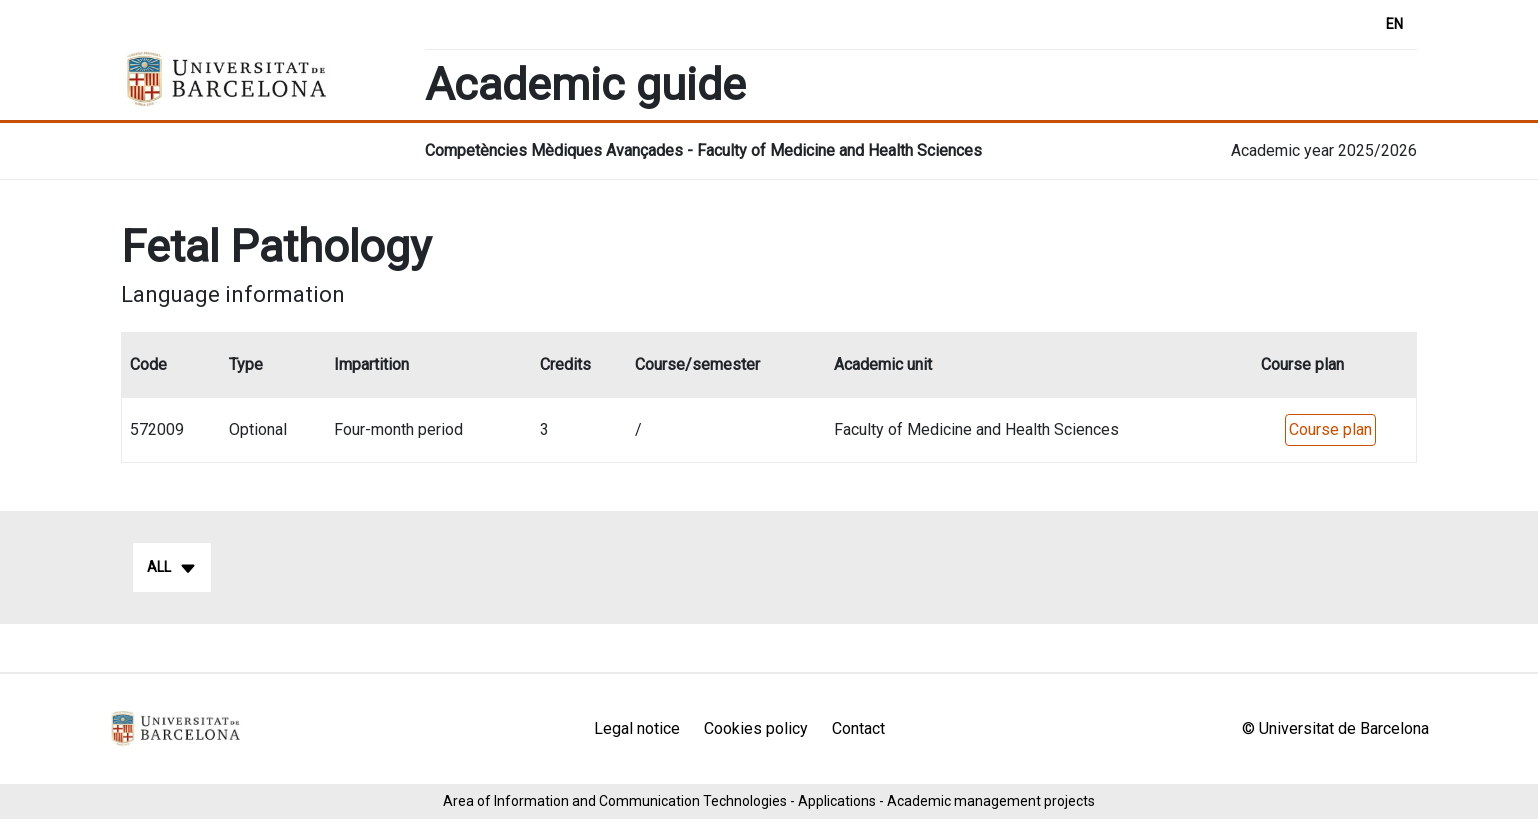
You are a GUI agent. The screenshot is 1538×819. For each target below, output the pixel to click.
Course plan (1330, 429)
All (172, 568)
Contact (858, 728)
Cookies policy (756, 728)
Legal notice (637, 728)
